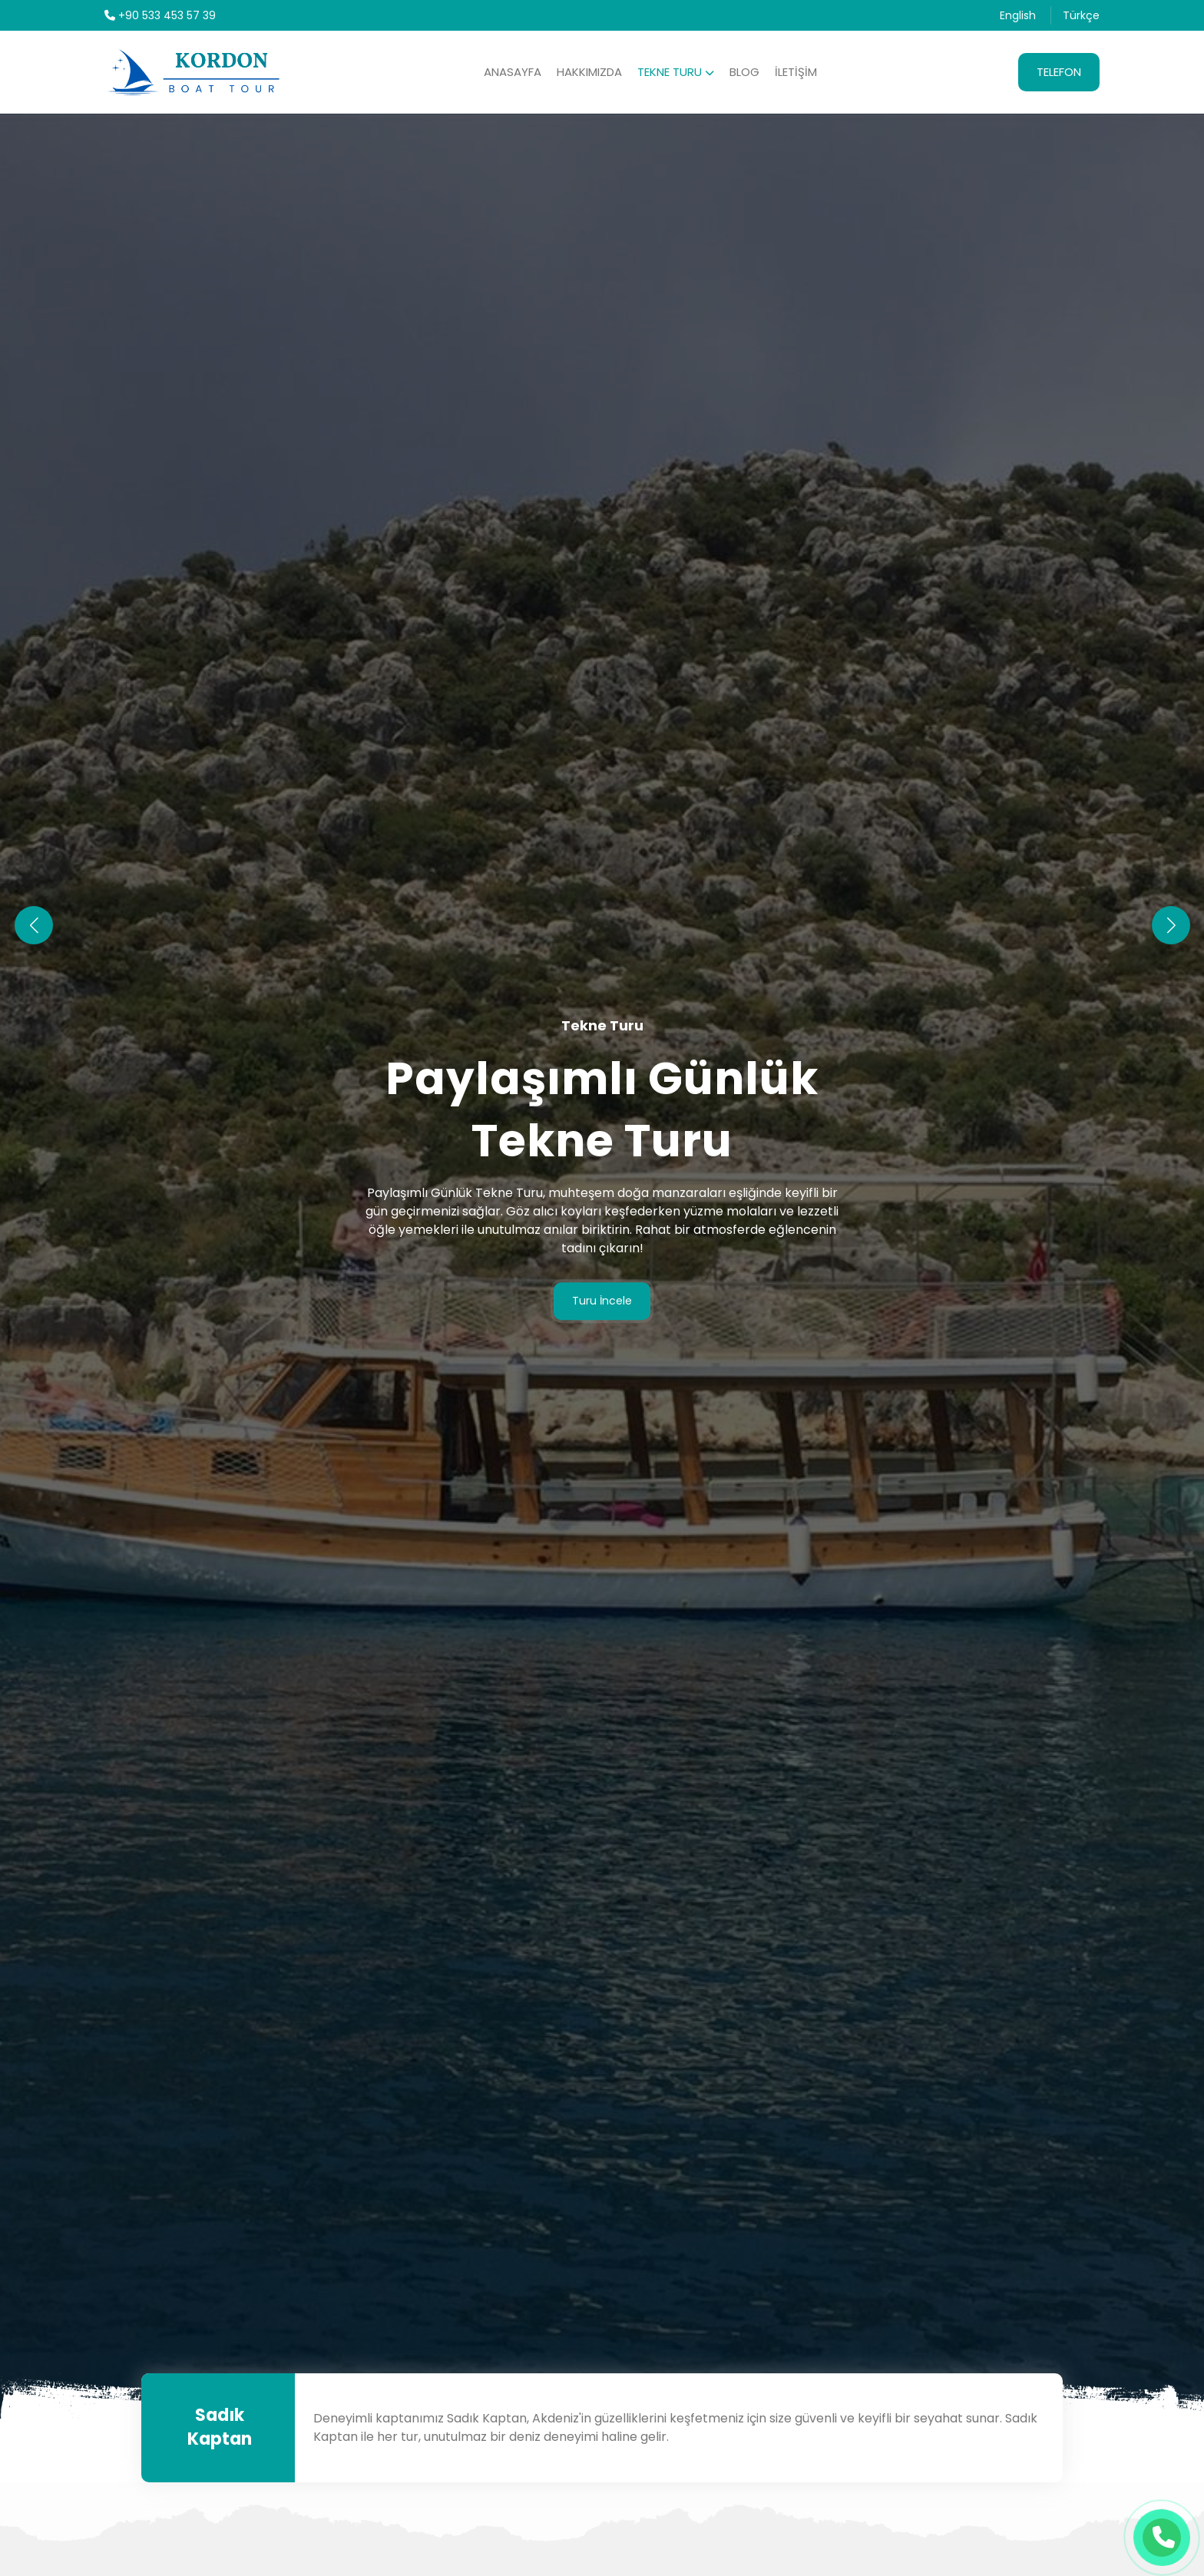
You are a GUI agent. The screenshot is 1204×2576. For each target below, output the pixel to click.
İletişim (796, 72)
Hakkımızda (589, 72)
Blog (744, 72)
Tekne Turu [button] (675, 72)
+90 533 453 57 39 (160, 15)
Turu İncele (602, 1301)
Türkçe (1081, 15)
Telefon (1059, 72)
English (1018, 15)
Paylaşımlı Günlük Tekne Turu (602, 1109)
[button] (1170, 925)
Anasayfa (512, 72)
